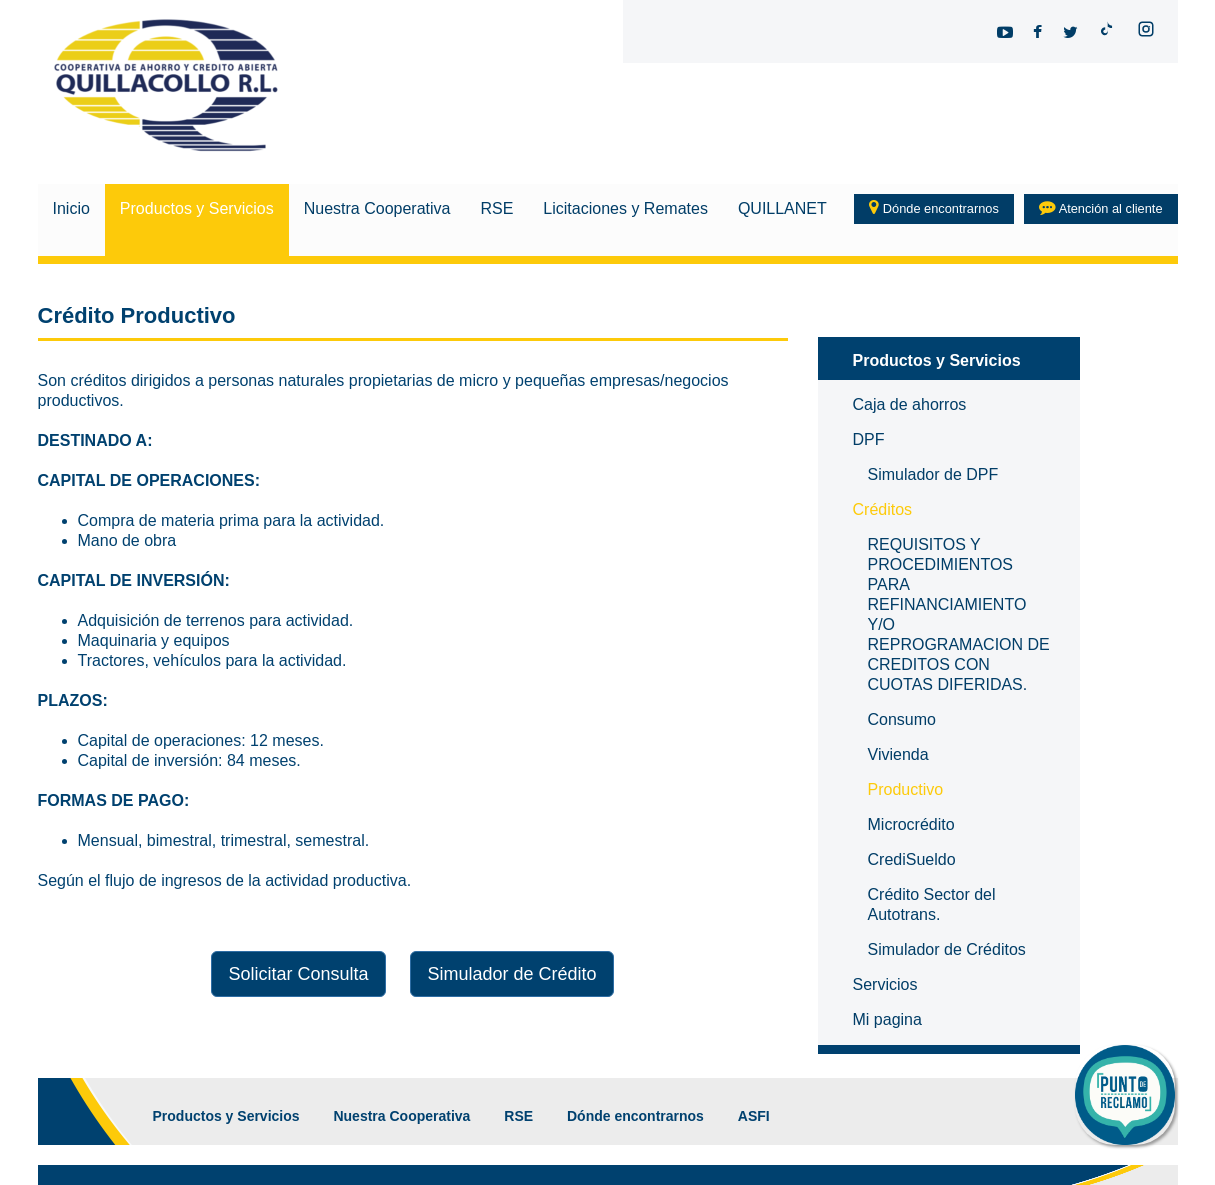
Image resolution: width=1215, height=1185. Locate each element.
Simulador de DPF (933, 474)
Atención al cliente (1101, 208)
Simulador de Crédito (511, 974)
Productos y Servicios (197, 208)
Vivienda (898, 754)
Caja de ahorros (910, 404)
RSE (496, 208)
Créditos (883, 509)
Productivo (906, 789)
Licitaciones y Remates (625, 208)
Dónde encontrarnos (934, 208)
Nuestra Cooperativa (377, 208)
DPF (869, 439)
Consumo (902, 719)
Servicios (885, 984)
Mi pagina (887, 1019)
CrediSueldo (912, 859)
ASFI (754, 1116)
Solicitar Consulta (298, 974)
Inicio (71, 208)
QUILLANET (782, 208)
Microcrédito (911, 824)
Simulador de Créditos (947, 949)
